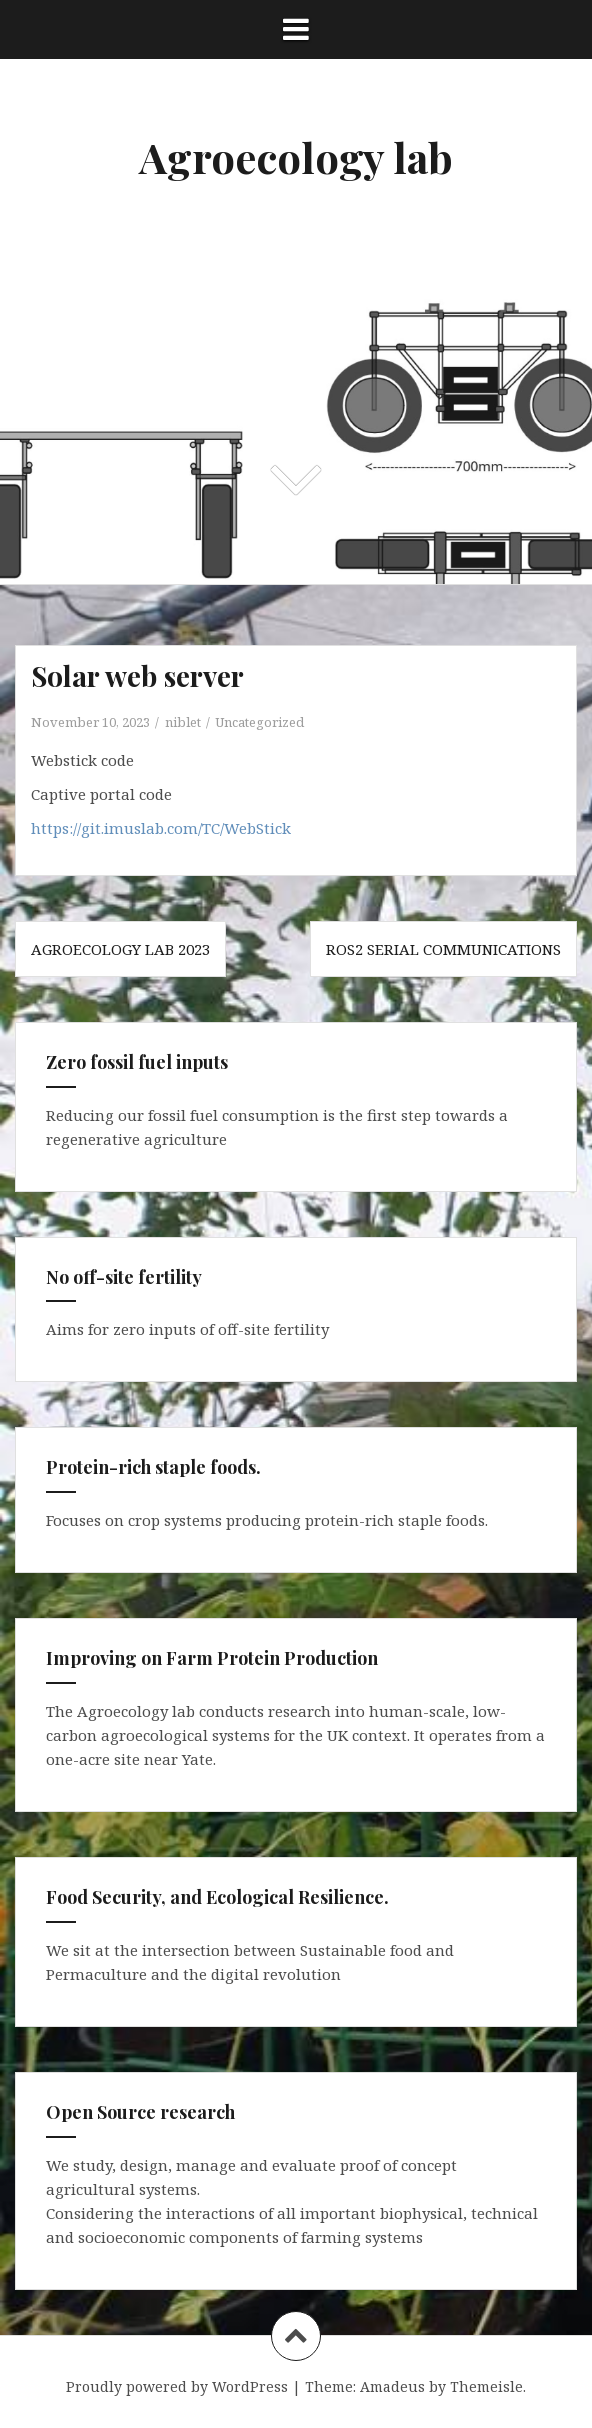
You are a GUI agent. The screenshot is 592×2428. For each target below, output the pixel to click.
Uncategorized (259, 722)
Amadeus (392, 2386)
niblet (183, 722)
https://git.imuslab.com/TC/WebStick (161, 828)
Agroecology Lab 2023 (120, 949)
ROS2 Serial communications (443, 949)
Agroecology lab (296, 157)
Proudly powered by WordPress (177, 2386)
